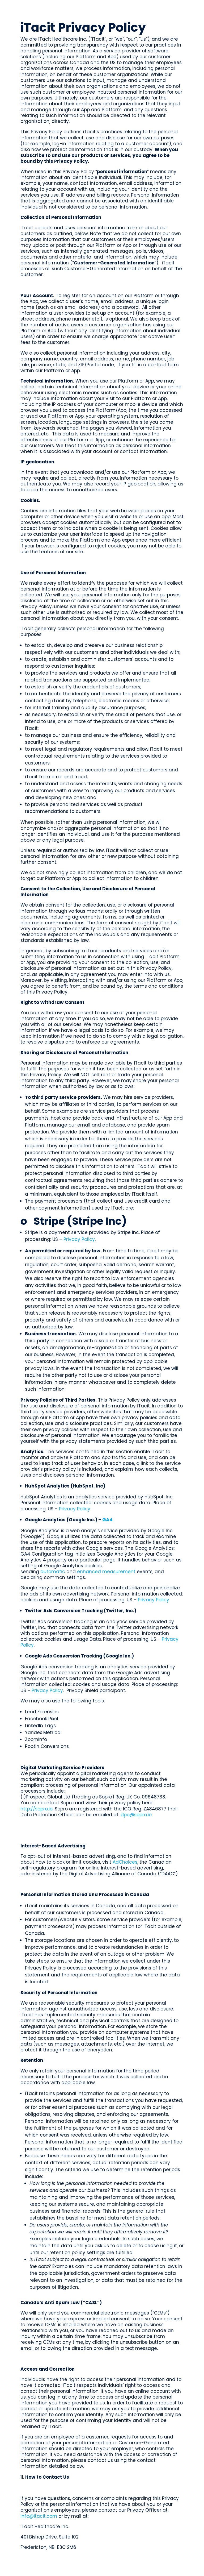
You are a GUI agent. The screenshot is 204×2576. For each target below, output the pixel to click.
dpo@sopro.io (136, 1814)
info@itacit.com (38, 2516)
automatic (52, 1571)
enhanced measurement (106, 1571)
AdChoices (125, 1862)
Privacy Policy (79, 1239)
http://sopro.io (36, 1809)
